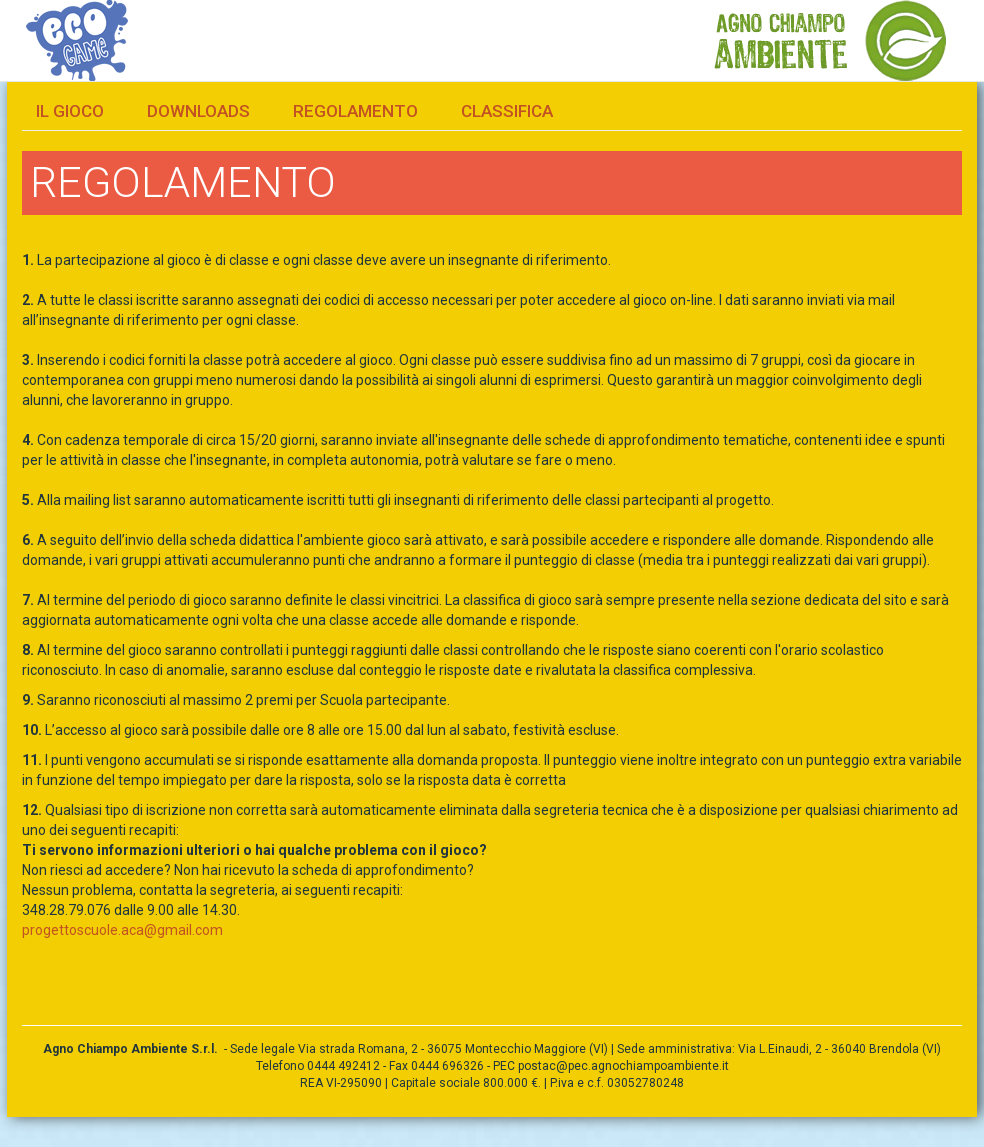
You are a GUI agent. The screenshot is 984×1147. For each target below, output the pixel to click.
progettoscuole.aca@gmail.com (122, 930)
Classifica (507, 111)
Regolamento (355, 111)
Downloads (198, 111)
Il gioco (70, 111)
